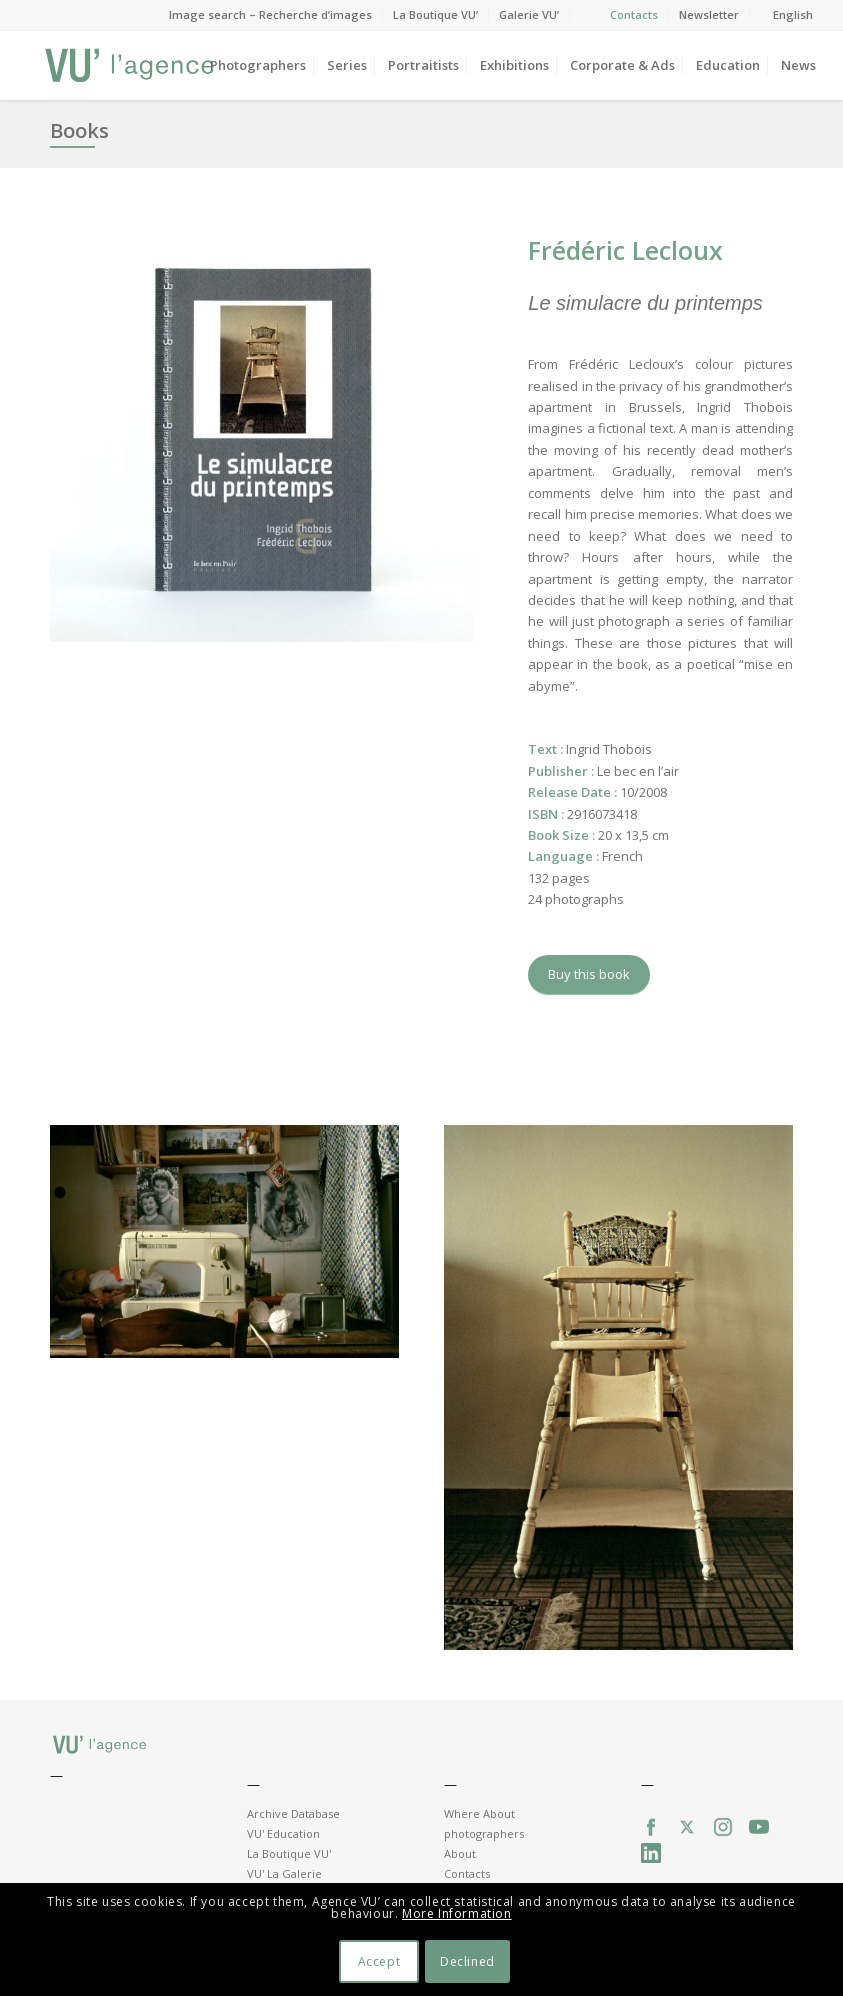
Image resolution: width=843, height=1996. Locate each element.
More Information (457, 1913)
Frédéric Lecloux (625, 250)
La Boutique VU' (289, 1853)
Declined (467, 1961)
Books (79, 130)
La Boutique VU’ (435, 14)
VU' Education (283, 1833)
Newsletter (709, 14)
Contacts (634, 14)
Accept (379, 1961)
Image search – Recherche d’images (270, 14)
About (460, 1853)
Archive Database (293, 1813)
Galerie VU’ (529, 14)
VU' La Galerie (284, 1873)
